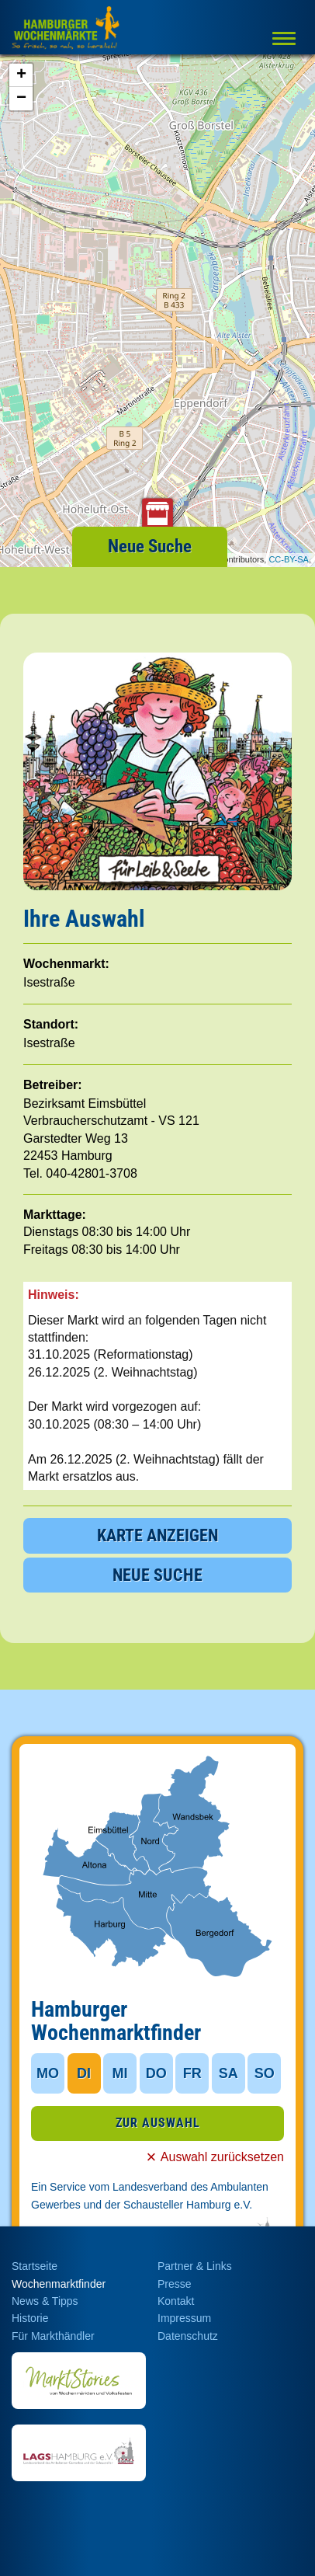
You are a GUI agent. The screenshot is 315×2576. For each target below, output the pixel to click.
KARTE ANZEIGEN (157, 1535)
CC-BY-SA (288, 559)
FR (192, 2073)
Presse (175, 2284)
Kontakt (176, 2301)
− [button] (21, 98)
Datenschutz (188, 2336)
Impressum (184, 2318)
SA (228, 2073)
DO (156, 2073)
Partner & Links (195, 2266)
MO (47, 2073)
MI (120, 2073)
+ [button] (21, 75)
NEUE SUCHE (157, 1575)
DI (84, 2073)
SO (264, 2073)
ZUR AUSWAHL (158, 2122)
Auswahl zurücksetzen (222, 2156)
